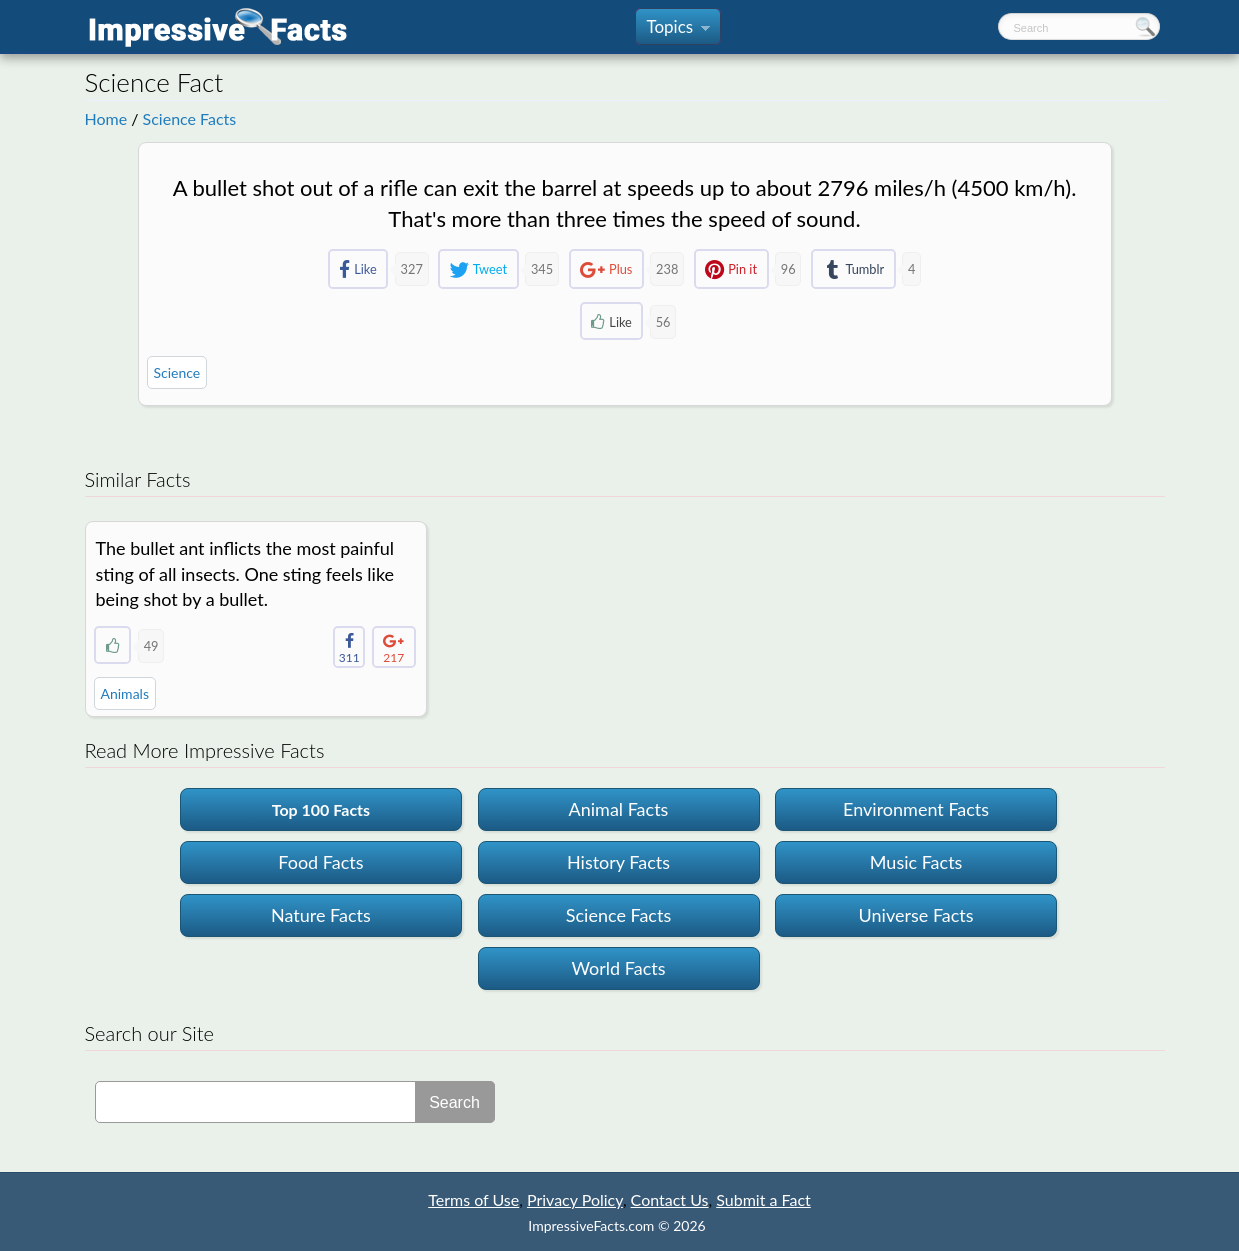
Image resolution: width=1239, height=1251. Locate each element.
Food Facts (320, 862)
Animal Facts (619, 809)
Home (106, 118)
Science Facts (190, 118)
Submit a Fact (763, 1199)
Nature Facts (321, 915)
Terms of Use (473, 1199)
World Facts (618, 968)
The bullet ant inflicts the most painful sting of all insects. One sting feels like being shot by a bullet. (245, 573)
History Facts (618, 862)
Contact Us (670, 1199)
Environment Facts (916, 809)
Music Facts (916, 862)
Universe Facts (916, 915)
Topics (677, 30)
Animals (125, 693)
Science (177, 372)
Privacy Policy (575, 1199)
